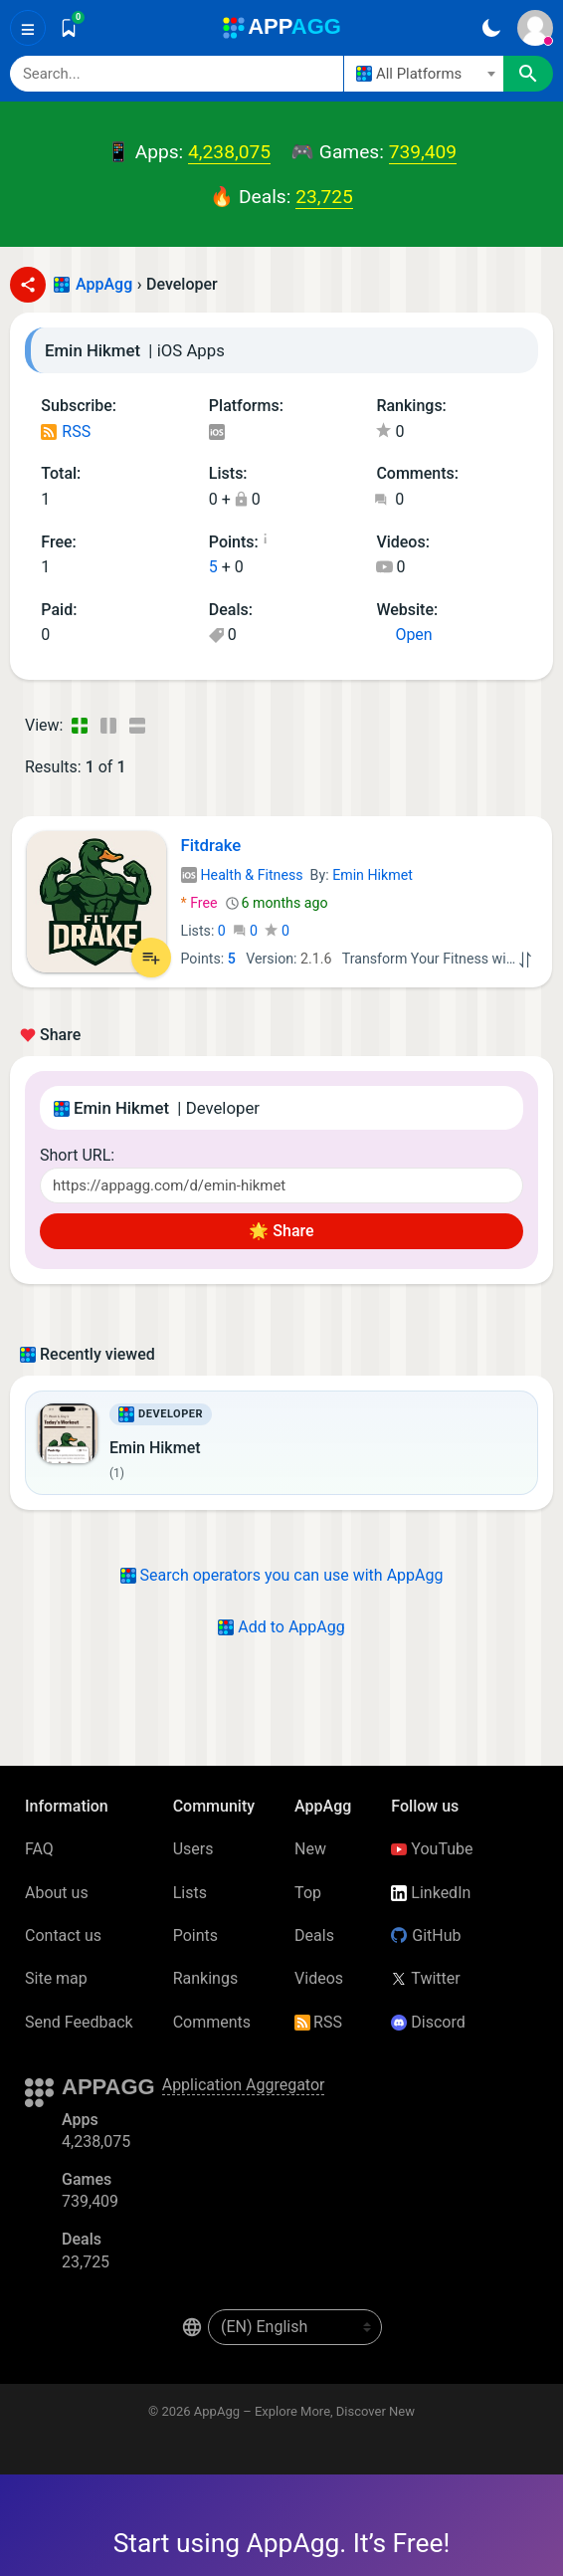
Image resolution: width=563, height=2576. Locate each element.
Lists (190, 1892)
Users (193, 1848)
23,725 (324, 196)
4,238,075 (229, 151)
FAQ (39, 1848)
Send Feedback (79, 2022)
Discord (428, 2022)
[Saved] (69, 28)
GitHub (426, 1935)
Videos (318, 1978)
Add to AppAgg (281, 1626)
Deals (314, 1935)
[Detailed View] (107, 726)
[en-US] (295, 2327)
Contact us (63, 1935)
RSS (66, 431)
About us (57, 1892)
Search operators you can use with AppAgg (282, 1575)
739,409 (423, 151)
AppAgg (104, 284)
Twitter (425, 1978)
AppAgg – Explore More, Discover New (304, 2411)
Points (195, 1935)
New (310, 1848)
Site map (56, 1978)
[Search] (176, 74)
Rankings (205, 1978)
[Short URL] (281, 1185)
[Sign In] (535, 28)
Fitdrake (211, 845)
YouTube (431, 1848)
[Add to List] (151, 957)
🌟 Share (281, 1230)
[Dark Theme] (491, 28)
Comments (212, 2022)
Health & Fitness (242, 875)
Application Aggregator (243, 2084)
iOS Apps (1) (216, 433)
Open (404, 634)
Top (307, 1892)
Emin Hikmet (372, 875)
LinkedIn (430, 1892)
